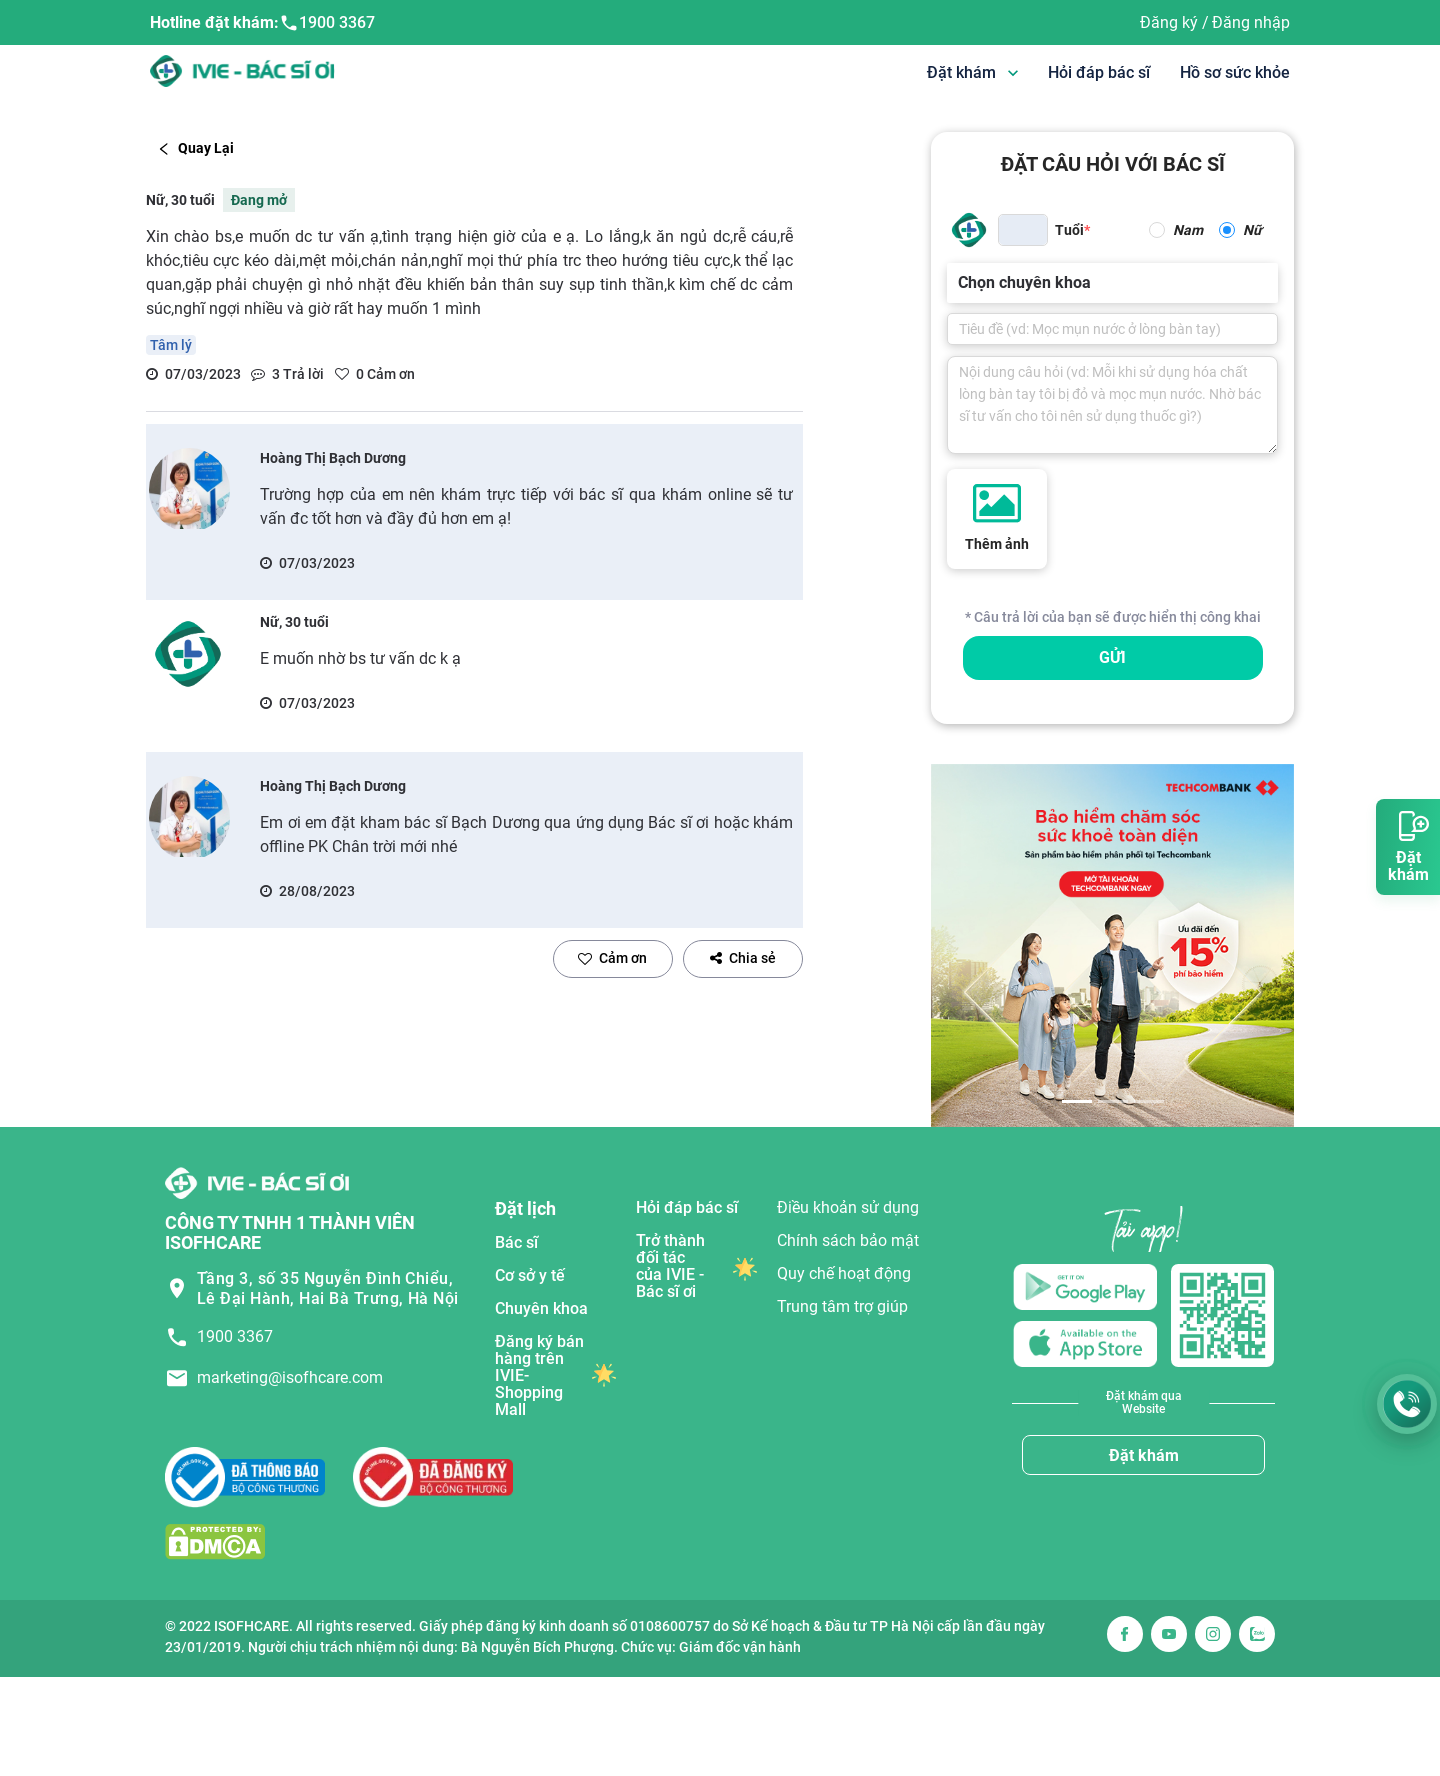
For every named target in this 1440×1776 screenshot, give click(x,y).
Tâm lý (171, 345)
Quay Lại (195, 148)
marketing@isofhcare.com (290, 1377)
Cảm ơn (612, 958)
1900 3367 (327, 23)
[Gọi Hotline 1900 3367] (1407, 1404)
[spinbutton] (1023, 230)
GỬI (1112, 657)
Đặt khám (1144, 1455)
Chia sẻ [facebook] (743, 958)
